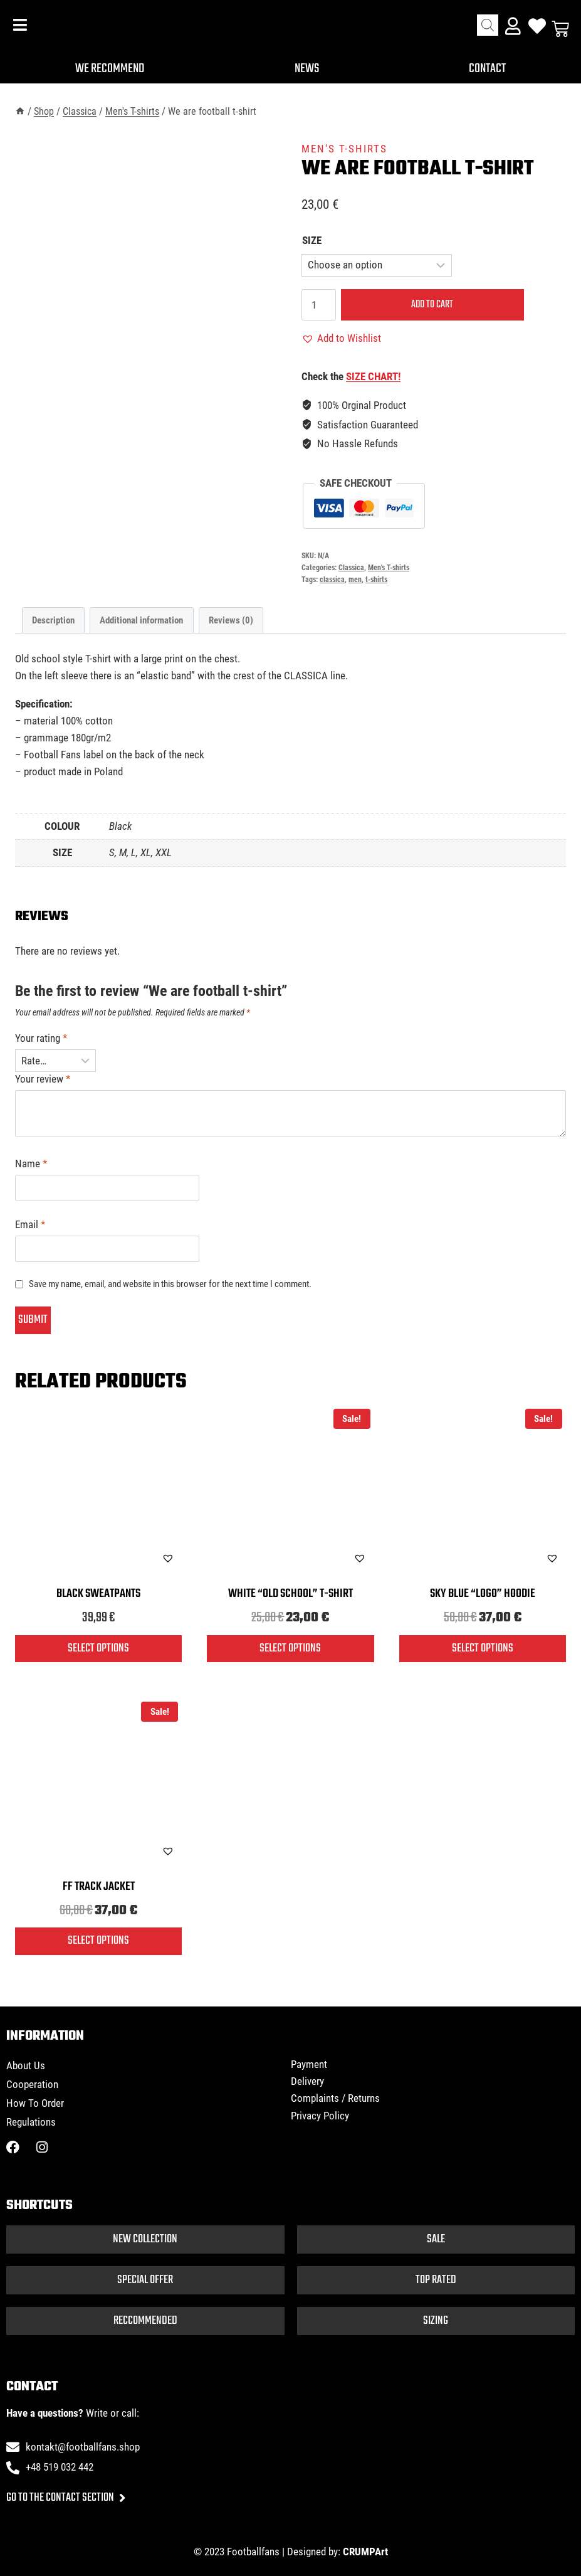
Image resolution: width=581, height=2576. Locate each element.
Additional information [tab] (141, 620)
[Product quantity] (318, 305)
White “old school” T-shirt (290, 1593)
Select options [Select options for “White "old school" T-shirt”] (290, 1648)
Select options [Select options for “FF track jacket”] (98, 1940)
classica (332, 579)
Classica (351, 567)
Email (30, 1224)
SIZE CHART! (373, 376)
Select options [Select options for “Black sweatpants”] (98, 1648)
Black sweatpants (98, 1593)
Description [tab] (53, 620)
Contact (488, 69)
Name (31, 1163)
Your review (42, 1079)
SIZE (312, 240)
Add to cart (426, 304)
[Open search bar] (487, 25)
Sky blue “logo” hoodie (482, 1593)
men (355, 579)
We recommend (110, 69)
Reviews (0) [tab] (231, 620)
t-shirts (376, 579)
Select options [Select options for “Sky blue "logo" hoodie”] (482, 1648)
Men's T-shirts (344, 148)
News (308, 69)
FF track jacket (99, 1886)
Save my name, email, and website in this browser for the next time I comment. (170, 1284)
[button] (341, 338)
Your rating (41, 1038)
